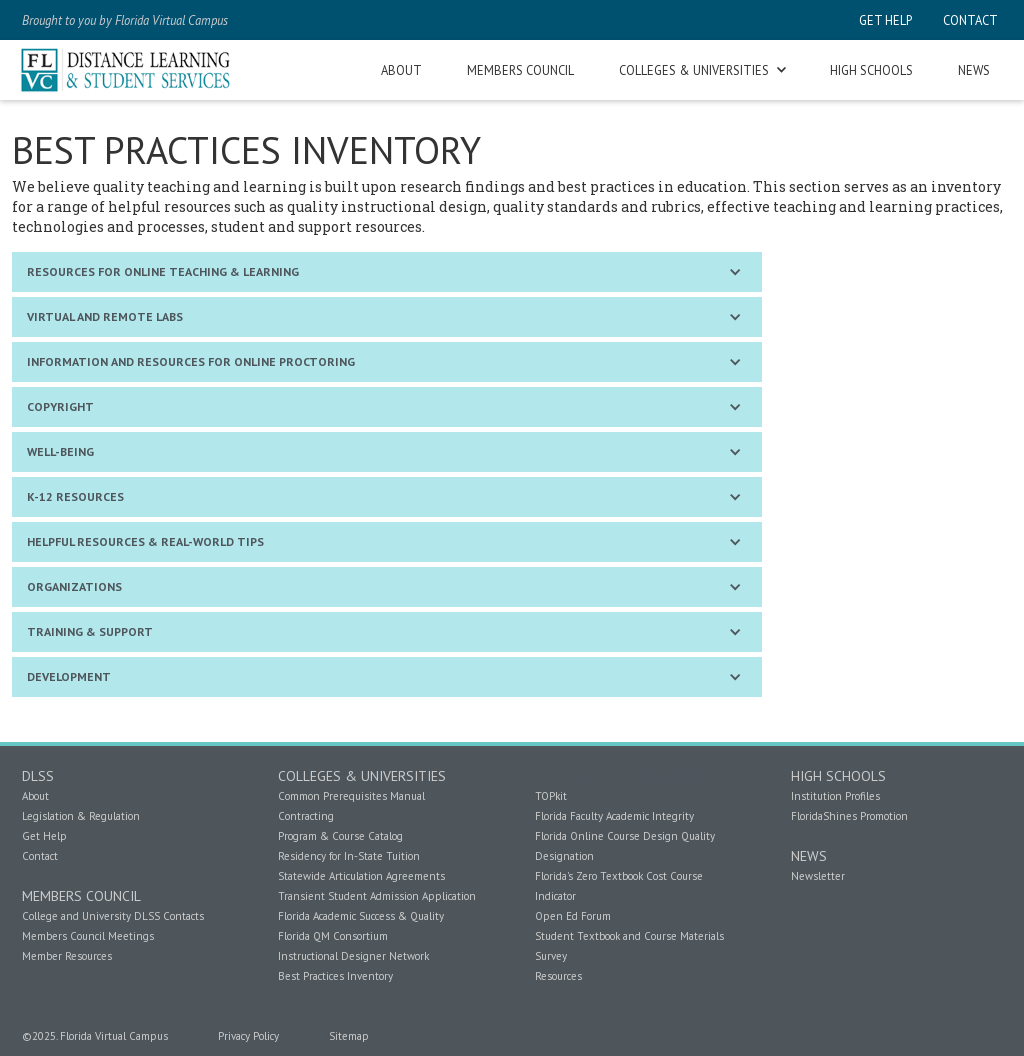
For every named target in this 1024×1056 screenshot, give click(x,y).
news (974, 70)
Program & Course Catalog (340, 836)
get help (885, 20)
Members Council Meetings (88, 936)
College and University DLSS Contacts (113, 916)
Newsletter (818, 876)
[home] (127, 70)
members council (520, 70)
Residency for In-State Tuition (349, 856)
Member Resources (67, 956)
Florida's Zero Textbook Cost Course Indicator (619, 886)
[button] (702, 70)
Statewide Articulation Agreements (361, 876)
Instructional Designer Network (353, 956)
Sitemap (349, 1036)
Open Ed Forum (573, 916)
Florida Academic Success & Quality (361, 916)
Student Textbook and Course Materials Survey (629, 946)
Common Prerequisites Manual (351, 796)
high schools (871, 70)
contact (969, 20)
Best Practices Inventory (335, 976)
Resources (558, 976)
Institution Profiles (835, 796)
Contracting (306, 816)
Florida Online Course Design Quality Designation (625, 846)
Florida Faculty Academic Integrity (614, 816)
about (401, 70)
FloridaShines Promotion (849, 816)
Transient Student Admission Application (377, 896)
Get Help (44, 836)
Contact (40, 856)
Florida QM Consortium (333, 936)
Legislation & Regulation (81, 816)
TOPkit (551, 796)
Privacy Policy (248, 1036)
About (35, 796)
